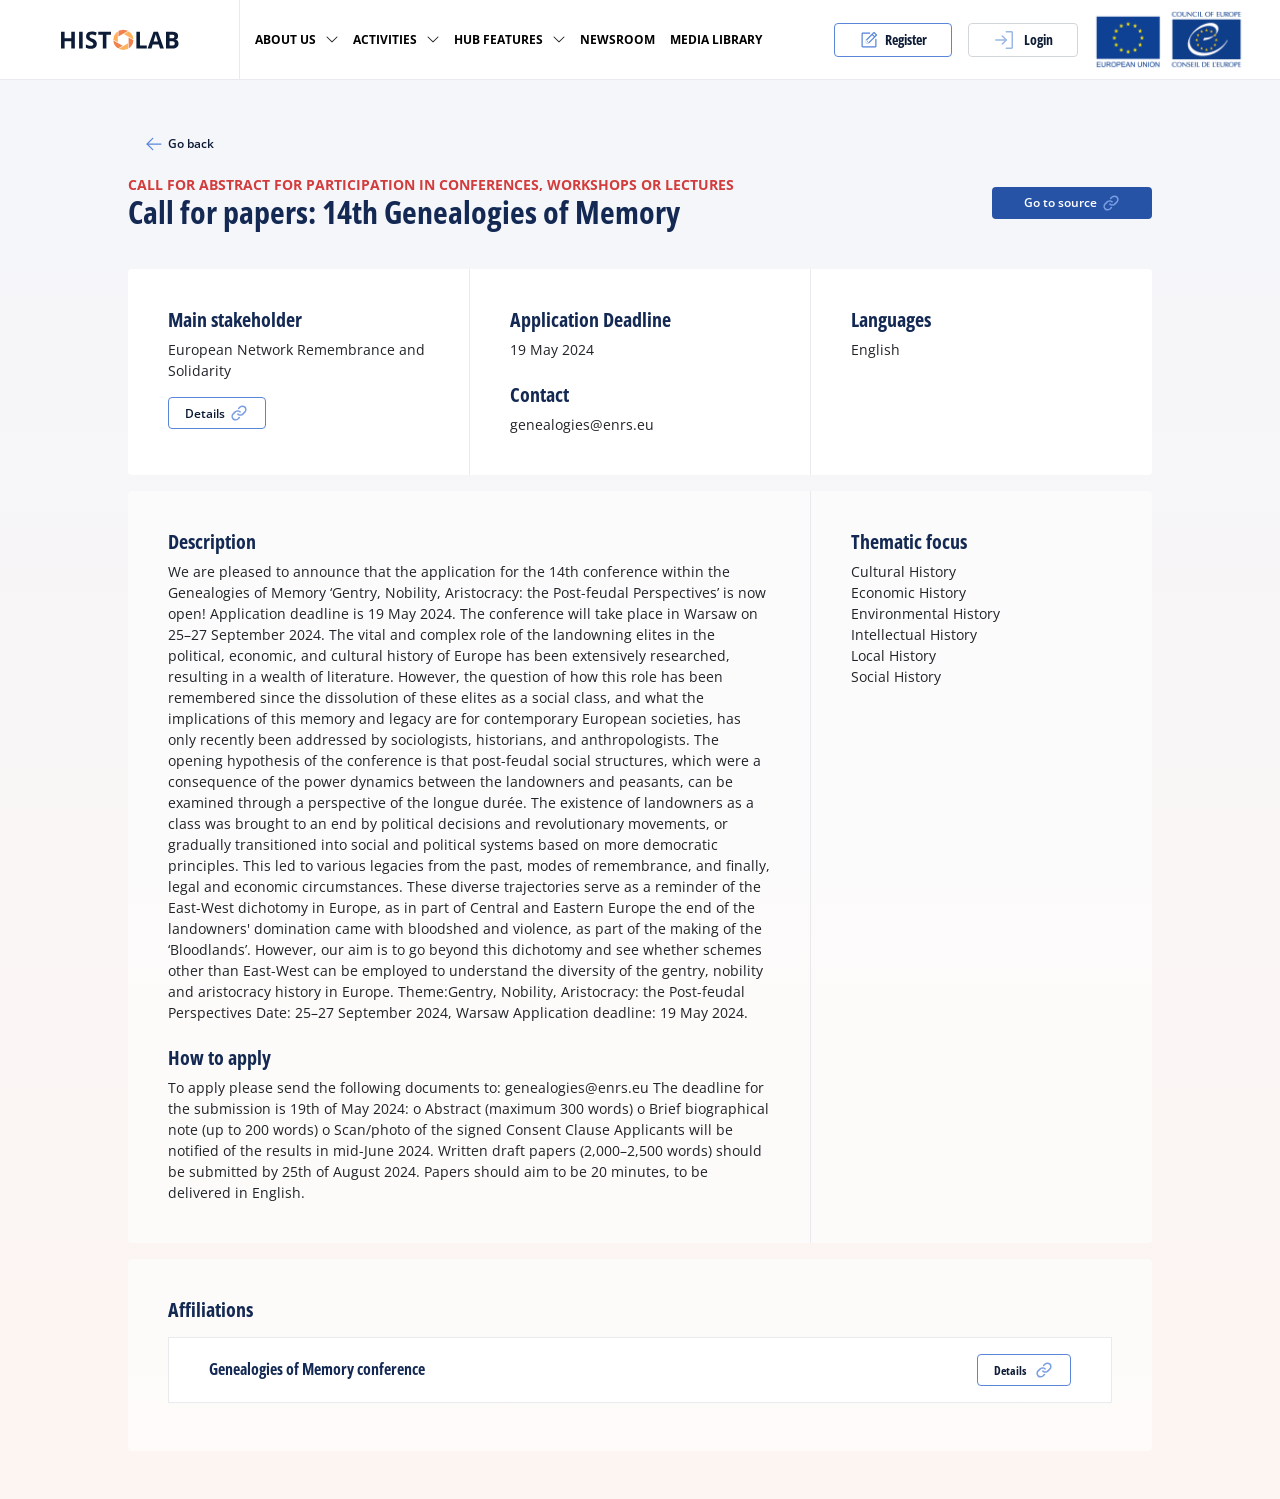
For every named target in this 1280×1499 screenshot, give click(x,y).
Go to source (1072, 203)
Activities (396, 39)
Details (217, 413)
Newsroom (617, 40)
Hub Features (509, 39)
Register (893, 40)
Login (1023, 40)
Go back (179, 144)
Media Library (716, 40)
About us (296, 39)
